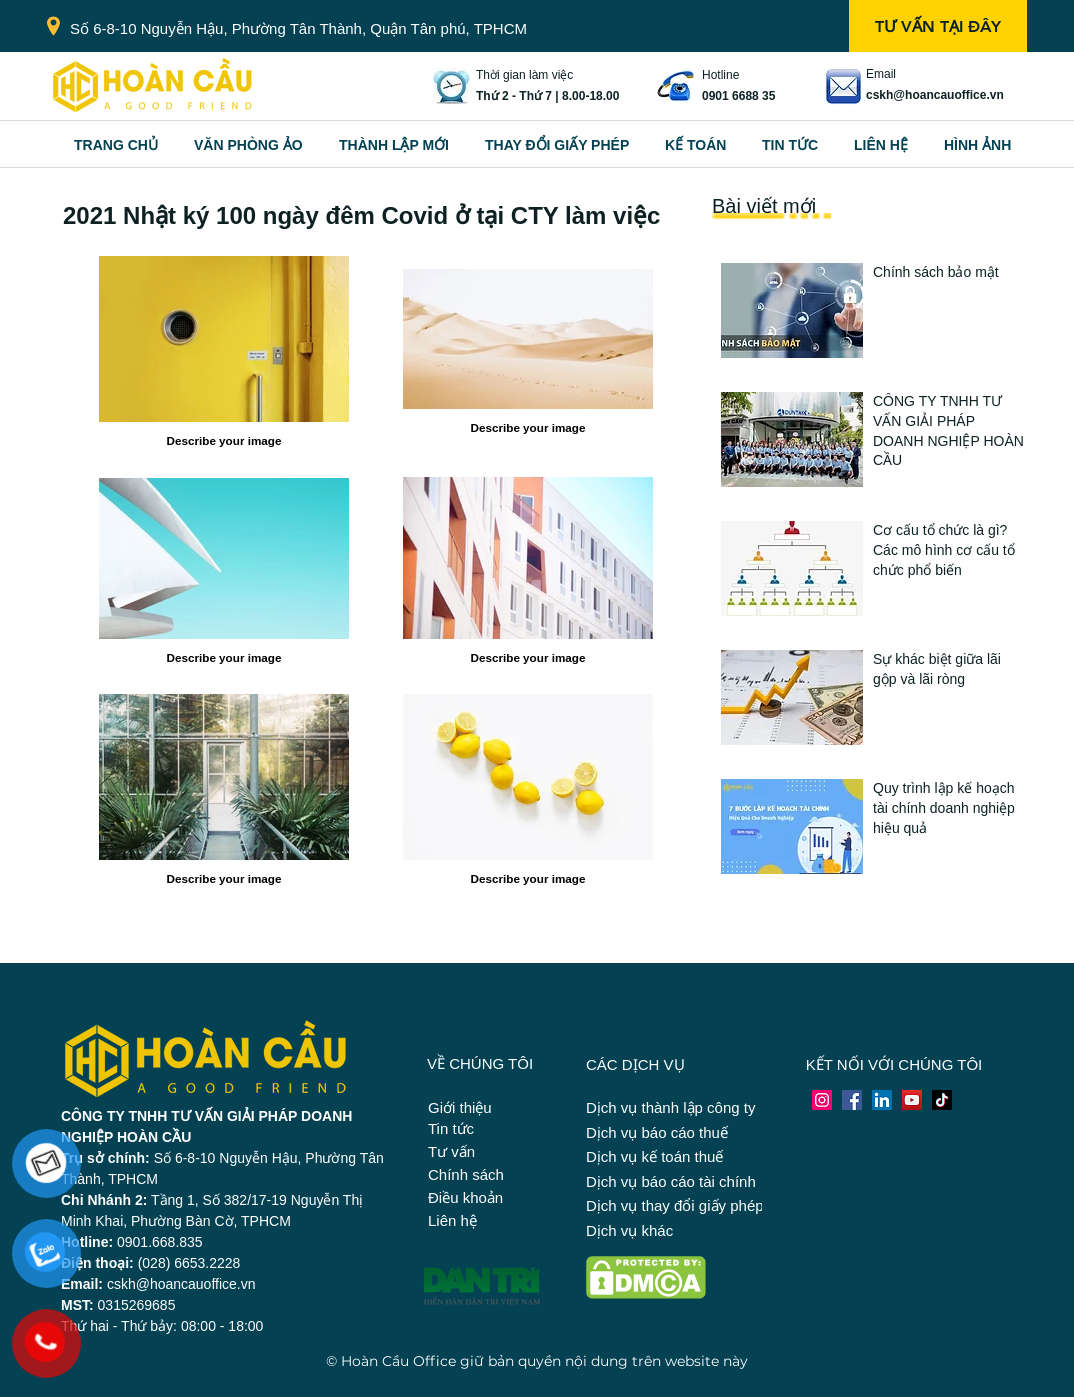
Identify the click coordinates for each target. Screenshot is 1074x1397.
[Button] (949, 304)
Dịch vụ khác (629, 1230)
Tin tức (451, 1128)
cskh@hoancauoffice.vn (935, 95)
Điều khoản (465, 1197)
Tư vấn (451, 1151)
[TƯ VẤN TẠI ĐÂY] (938, 26)
